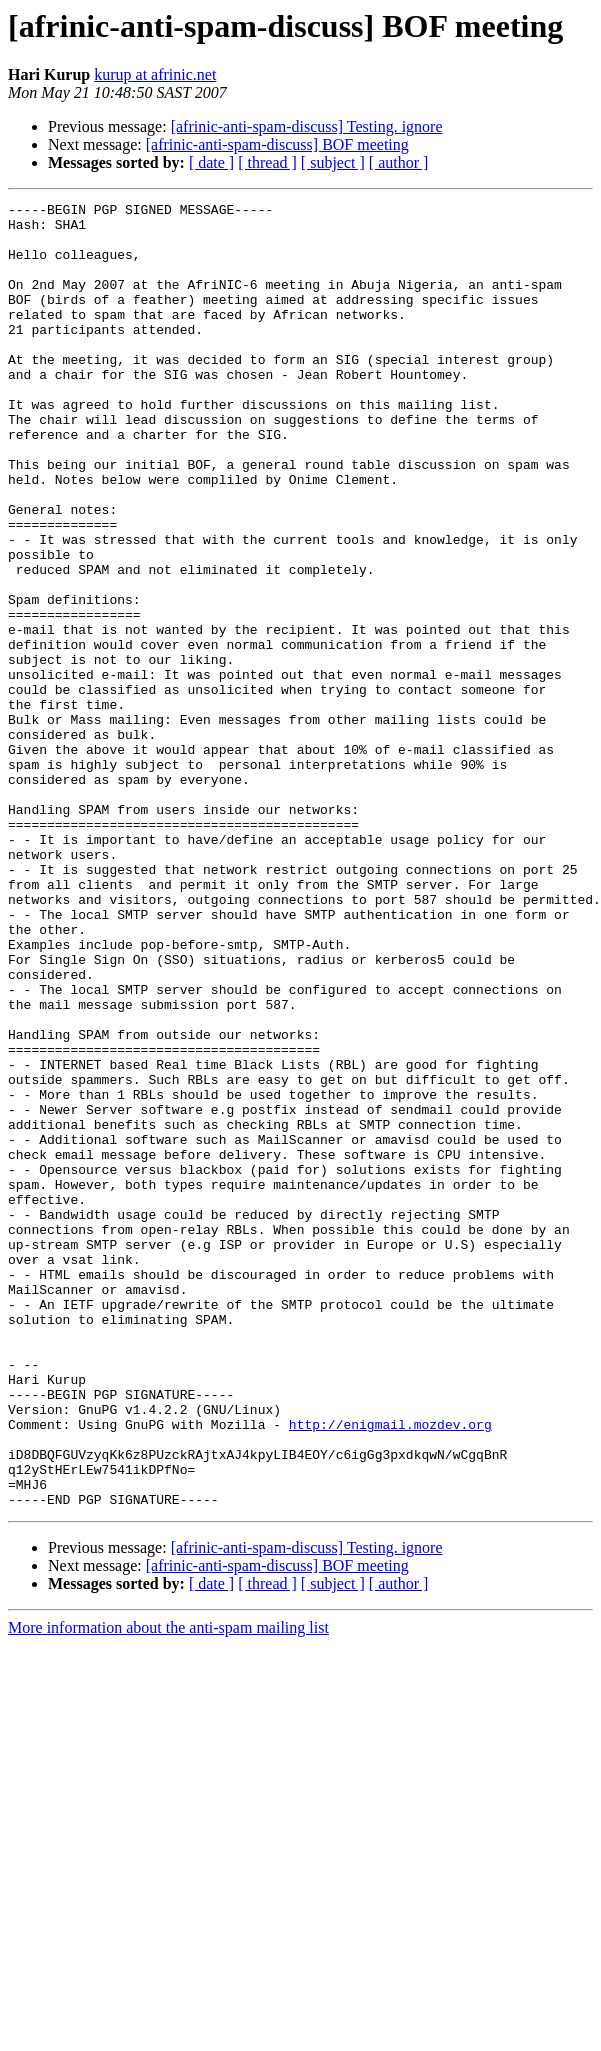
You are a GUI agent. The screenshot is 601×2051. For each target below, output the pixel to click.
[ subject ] (333, 162)
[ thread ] (267, 162)
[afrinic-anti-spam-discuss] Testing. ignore (307, 126)
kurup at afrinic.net (155, 74)
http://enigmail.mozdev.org (390, 1670)
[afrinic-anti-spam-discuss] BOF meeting (277, 144)
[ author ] (399, 162)
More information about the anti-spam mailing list (168, 1888)
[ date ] (211, 162)
